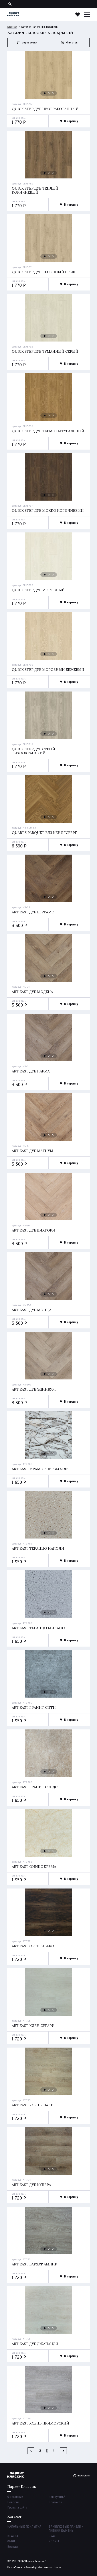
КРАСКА (12, 2536)
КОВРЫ (54, 2541)
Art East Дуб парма (31, 1071)
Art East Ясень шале (32, 2105)
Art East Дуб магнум (32, 1151)
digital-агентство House (46, 2567)
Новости (13, 2502)
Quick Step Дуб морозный (38, 590)
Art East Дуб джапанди (35, 2344)
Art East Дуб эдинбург (34, 1389)
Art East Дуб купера (31, 2185)
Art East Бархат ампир (34, 2264)
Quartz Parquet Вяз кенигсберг (44, 833)
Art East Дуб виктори (33, 1230)
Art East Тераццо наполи (38, 1548)
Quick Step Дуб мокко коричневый (48, 510)
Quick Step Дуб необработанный (45, 109)
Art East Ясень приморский (40, 2423)
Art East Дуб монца (31, 1310)
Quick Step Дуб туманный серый (45, 351)
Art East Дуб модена (32, 992)
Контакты (55, 2502)
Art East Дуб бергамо (33, 912)
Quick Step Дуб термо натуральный (48, 431)
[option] (48, 75)
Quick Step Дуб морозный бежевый (48, 669)
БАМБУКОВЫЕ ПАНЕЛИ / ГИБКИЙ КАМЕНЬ (66, 2529)
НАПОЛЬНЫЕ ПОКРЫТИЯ (24, 2527)
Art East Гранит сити (34, 1707)
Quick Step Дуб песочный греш (43, 272)
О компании (15, 2497)
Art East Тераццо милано (38, 1628)
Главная (12, 26)
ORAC (52, 2536)
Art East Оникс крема (34, 1866)
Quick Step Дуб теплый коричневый (35, 190)
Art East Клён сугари (33, 2026)
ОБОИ (11, 2541)
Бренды (12, 2547)
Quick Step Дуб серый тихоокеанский (33, 751)
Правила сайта (17, 2507)
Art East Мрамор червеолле (40, 1469)
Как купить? (57, 2497)
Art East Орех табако (33, 1946)
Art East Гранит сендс (34, 1787)
